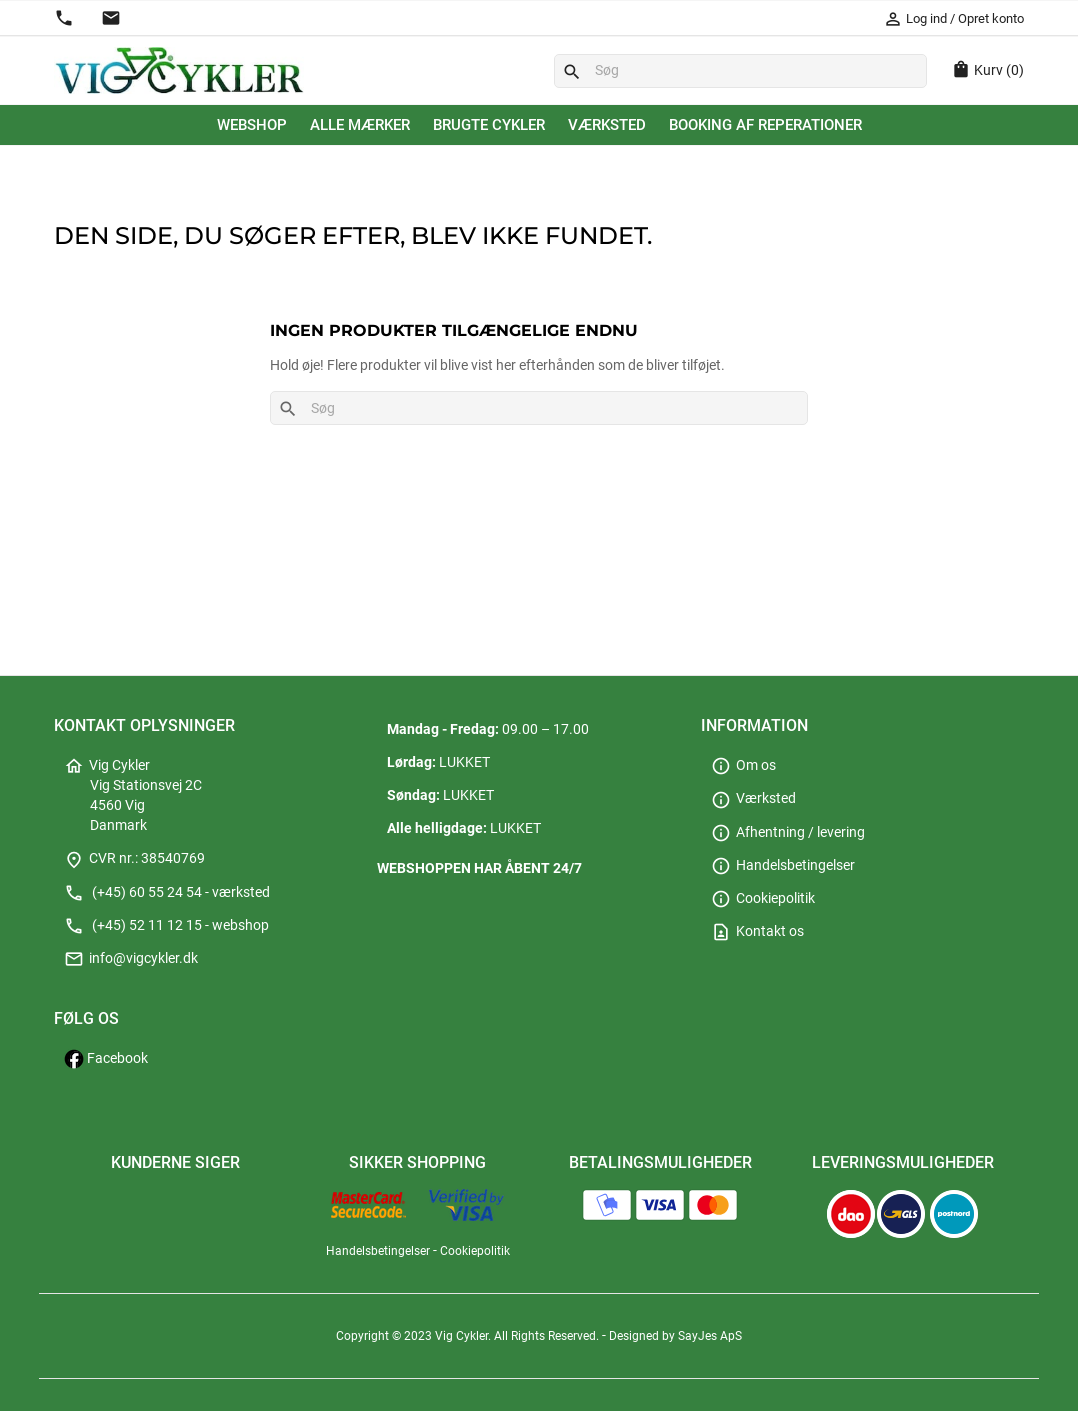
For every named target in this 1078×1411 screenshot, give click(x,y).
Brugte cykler (489, 125)
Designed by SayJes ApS (675, 1336)
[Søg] (740, 71)
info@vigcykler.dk (131, 958)
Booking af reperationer (765, 125)
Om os (743, 765)
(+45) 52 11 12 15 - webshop (166, 925)
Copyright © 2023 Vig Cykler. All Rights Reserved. (469, 1336)
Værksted (607, 125)
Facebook (106, 1058)
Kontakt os (757, 931)
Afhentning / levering (788, 832)
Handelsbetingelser (783, 865)
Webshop (252, 125)
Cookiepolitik (763, 898)
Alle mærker (360, 125)
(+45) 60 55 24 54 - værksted (167, 892)
